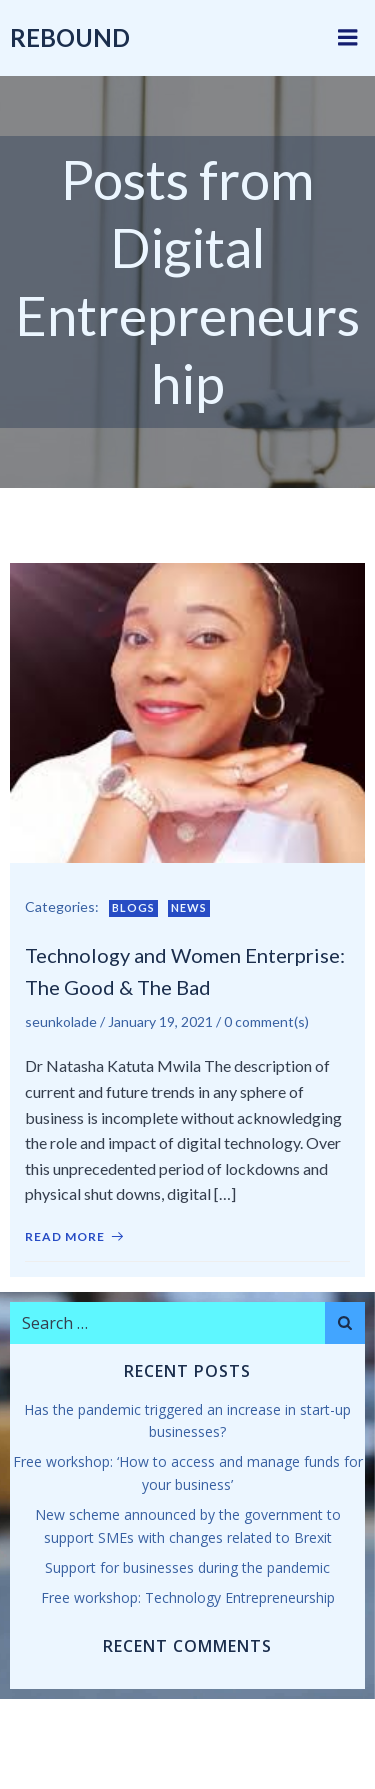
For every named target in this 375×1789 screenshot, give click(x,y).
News (189, 907)
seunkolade (61, 1021)
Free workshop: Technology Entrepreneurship (188, 1597)
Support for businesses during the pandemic (187, 1567)
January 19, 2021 (160, 1021)
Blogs (133, 907)
